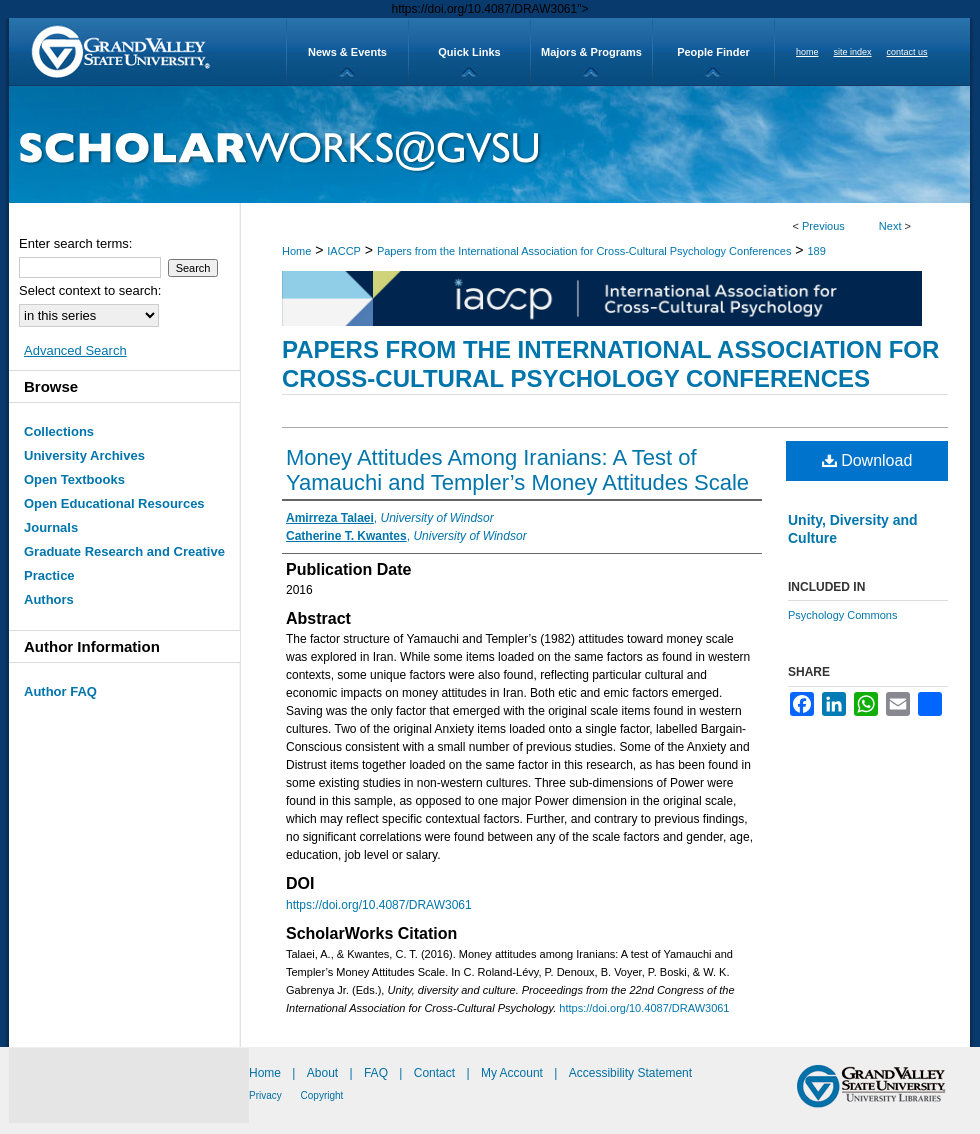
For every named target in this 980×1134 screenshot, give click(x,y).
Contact (434, 1073)
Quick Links (469, 52)
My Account (513, 1073)
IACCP (344, 251)
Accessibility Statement (630, 1073)
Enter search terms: (75, 243)
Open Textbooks (74, 479)
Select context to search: (90, 290)
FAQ (377, 1073)
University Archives (84, 455)
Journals (51, 527)
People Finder (713, 52)
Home (296, 251)
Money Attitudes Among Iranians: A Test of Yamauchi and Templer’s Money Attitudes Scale (517, 470)
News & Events (347, 52)
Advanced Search (75, 350)
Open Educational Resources (114, 503)
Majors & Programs (591, 52)
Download (867, 460)
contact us (907, 52)
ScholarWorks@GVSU (489, 144)
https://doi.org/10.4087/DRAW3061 (379, 905)
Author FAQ (60, 691)
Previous (823, 226)
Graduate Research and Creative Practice (124, 563)
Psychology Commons (842, 615)
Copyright (322, 1095)
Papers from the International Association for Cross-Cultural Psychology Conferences (584, 251)
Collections (59, 431)
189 (816, 251)
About (324, 1073)
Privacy (267, 1095)
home (807, 52)
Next (890, 226)
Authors (49, 599)
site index (853, 52)
